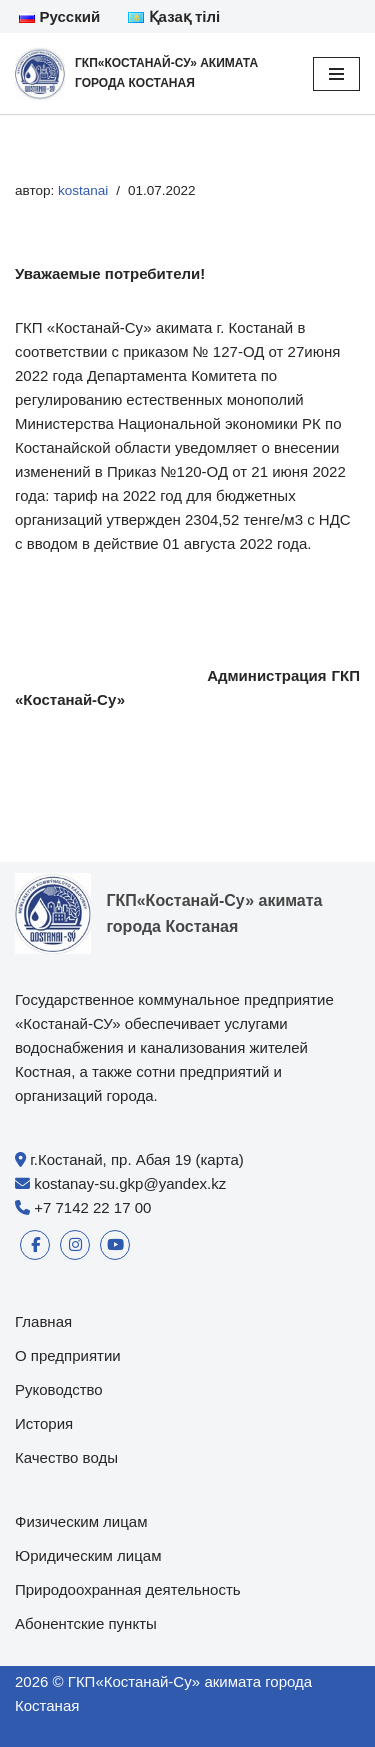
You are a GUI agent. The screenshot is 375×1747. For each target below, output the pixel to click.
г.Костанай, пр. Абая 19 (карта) (137, 1159)
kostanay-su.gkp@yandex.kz (130, 1183)
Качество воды (66, 1457)
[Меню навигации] (336, 74)
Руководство (59, 1389)
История (44, 1423)
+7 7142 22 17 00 (92, 1207)
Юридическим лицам (88, 1555)
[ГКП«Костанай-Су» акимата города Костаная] (149, 73)
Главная (43, 1321)
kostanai (83, 190)
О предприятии (68, 1355)
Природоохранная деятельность (128, 1589)
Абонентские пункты (86, 1623)
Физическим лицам (81, 1521)
